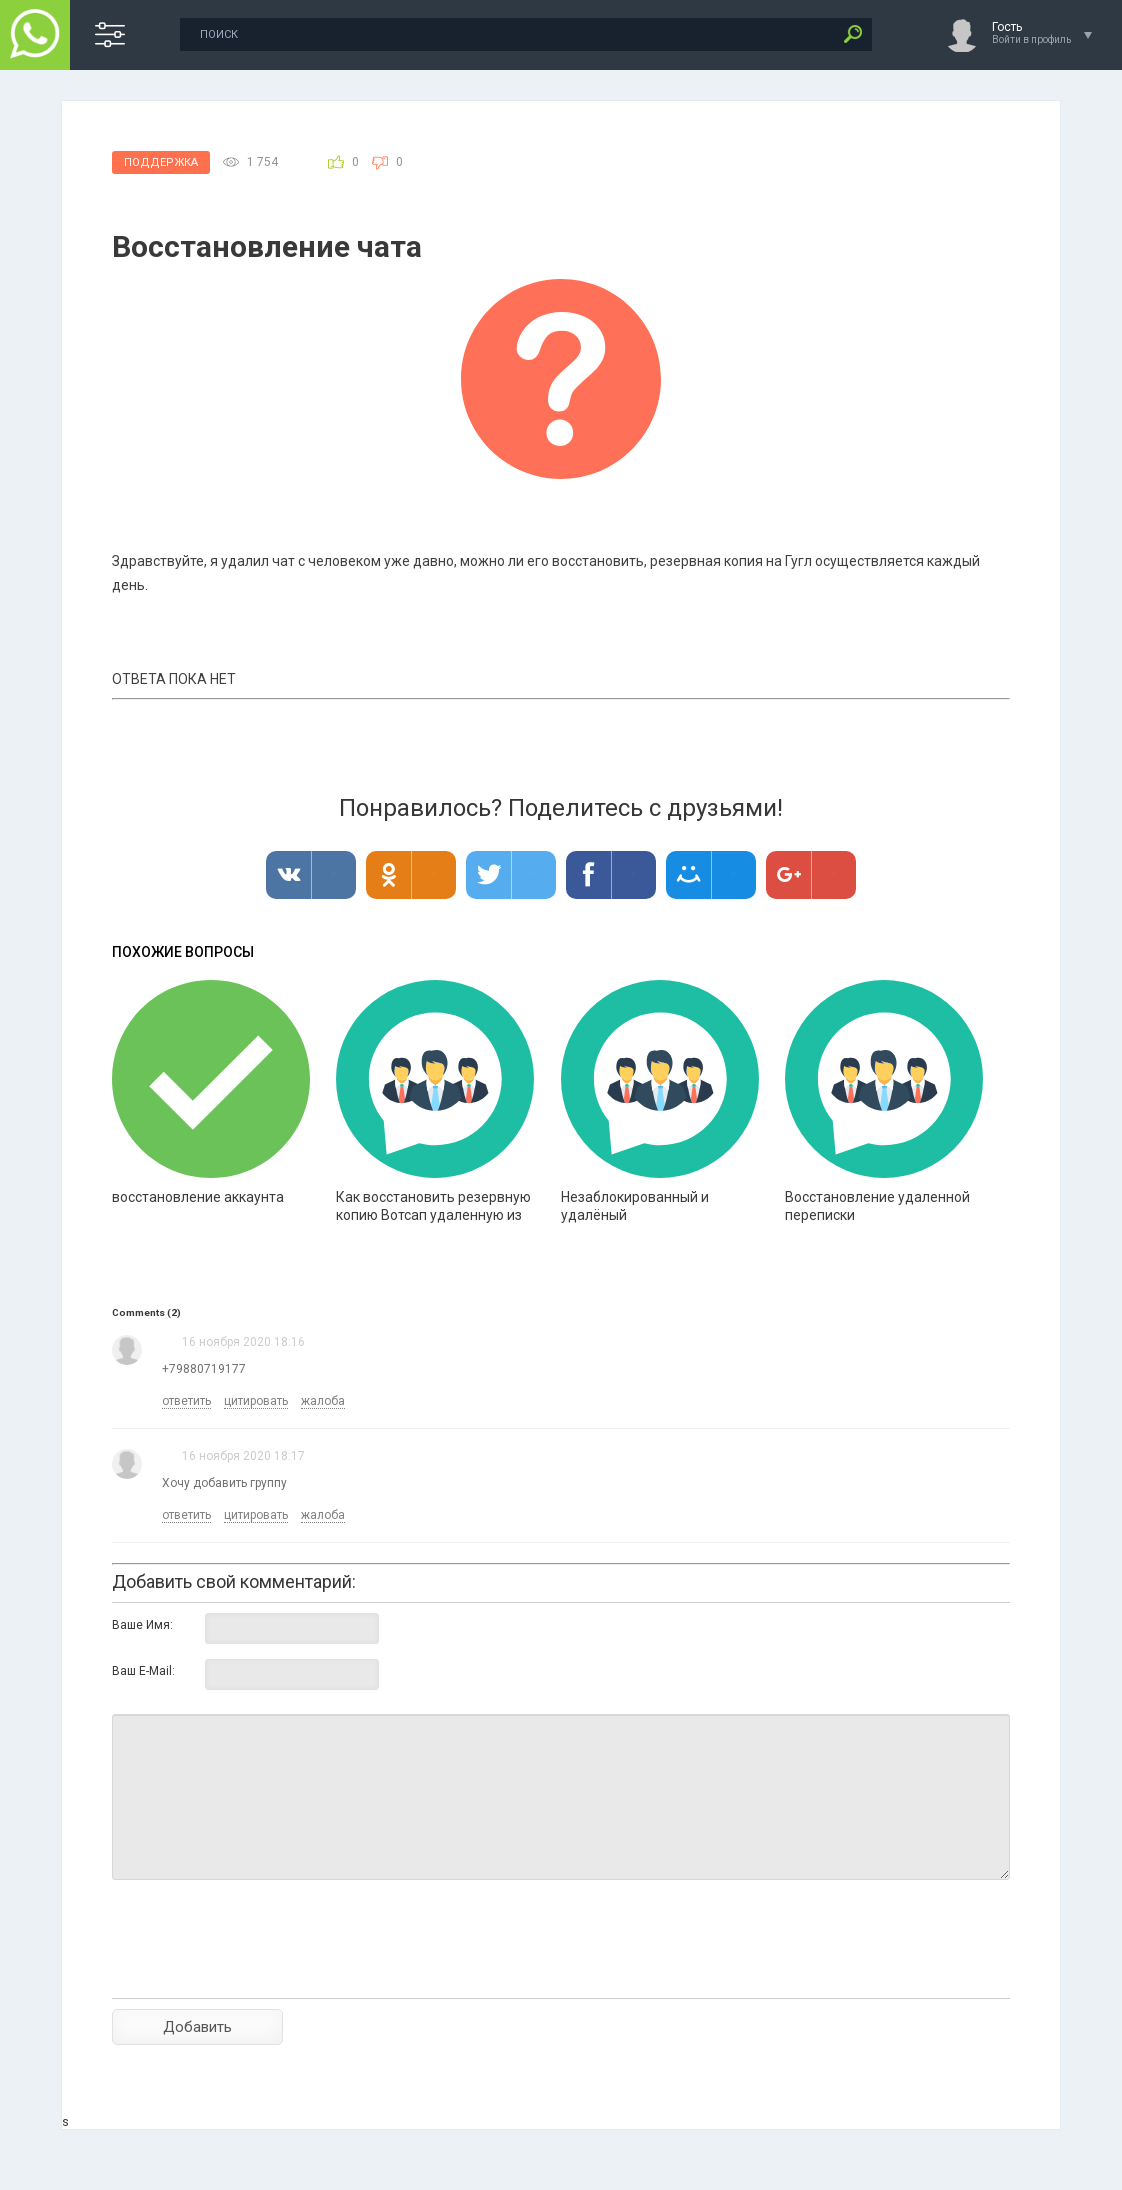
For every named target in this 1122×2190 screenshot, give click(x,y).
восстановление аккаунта (198, 1197)
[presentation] (264, 1974)
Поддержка (161, 162)
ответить (186, 1401)
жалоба (323, 1401)
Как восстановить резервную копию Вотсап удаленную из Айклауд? (433, 1215)
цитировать (256, 1401)
